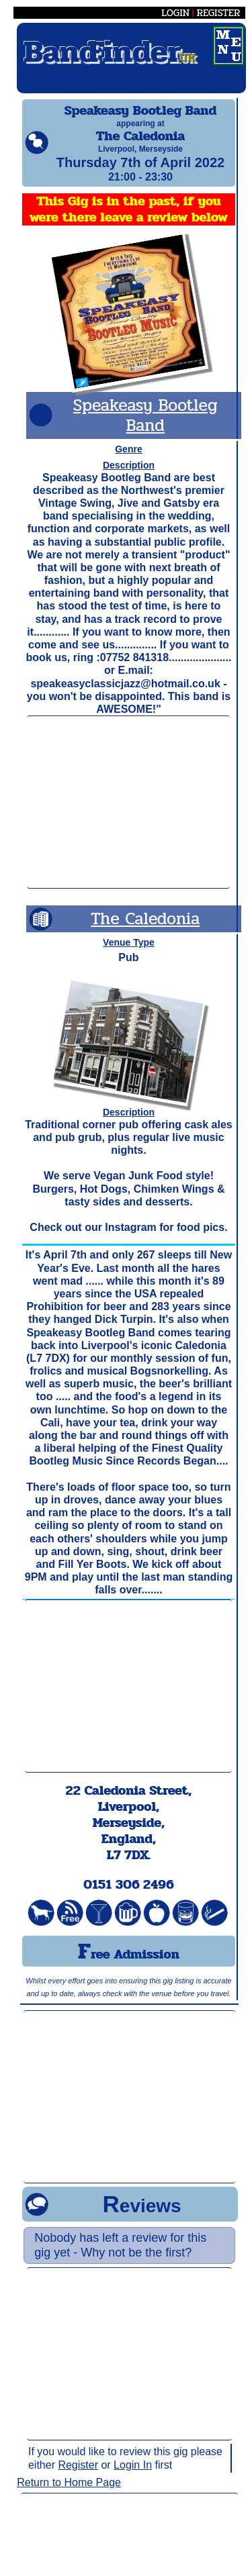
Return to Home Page (69, 2494)
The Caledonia (145, 931)
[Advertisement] (128, 814)
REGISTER (219, 13)
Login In (133, 2477)
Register (78, 2477)
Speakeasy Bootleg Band (145, 427)
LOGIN (175, 13)
